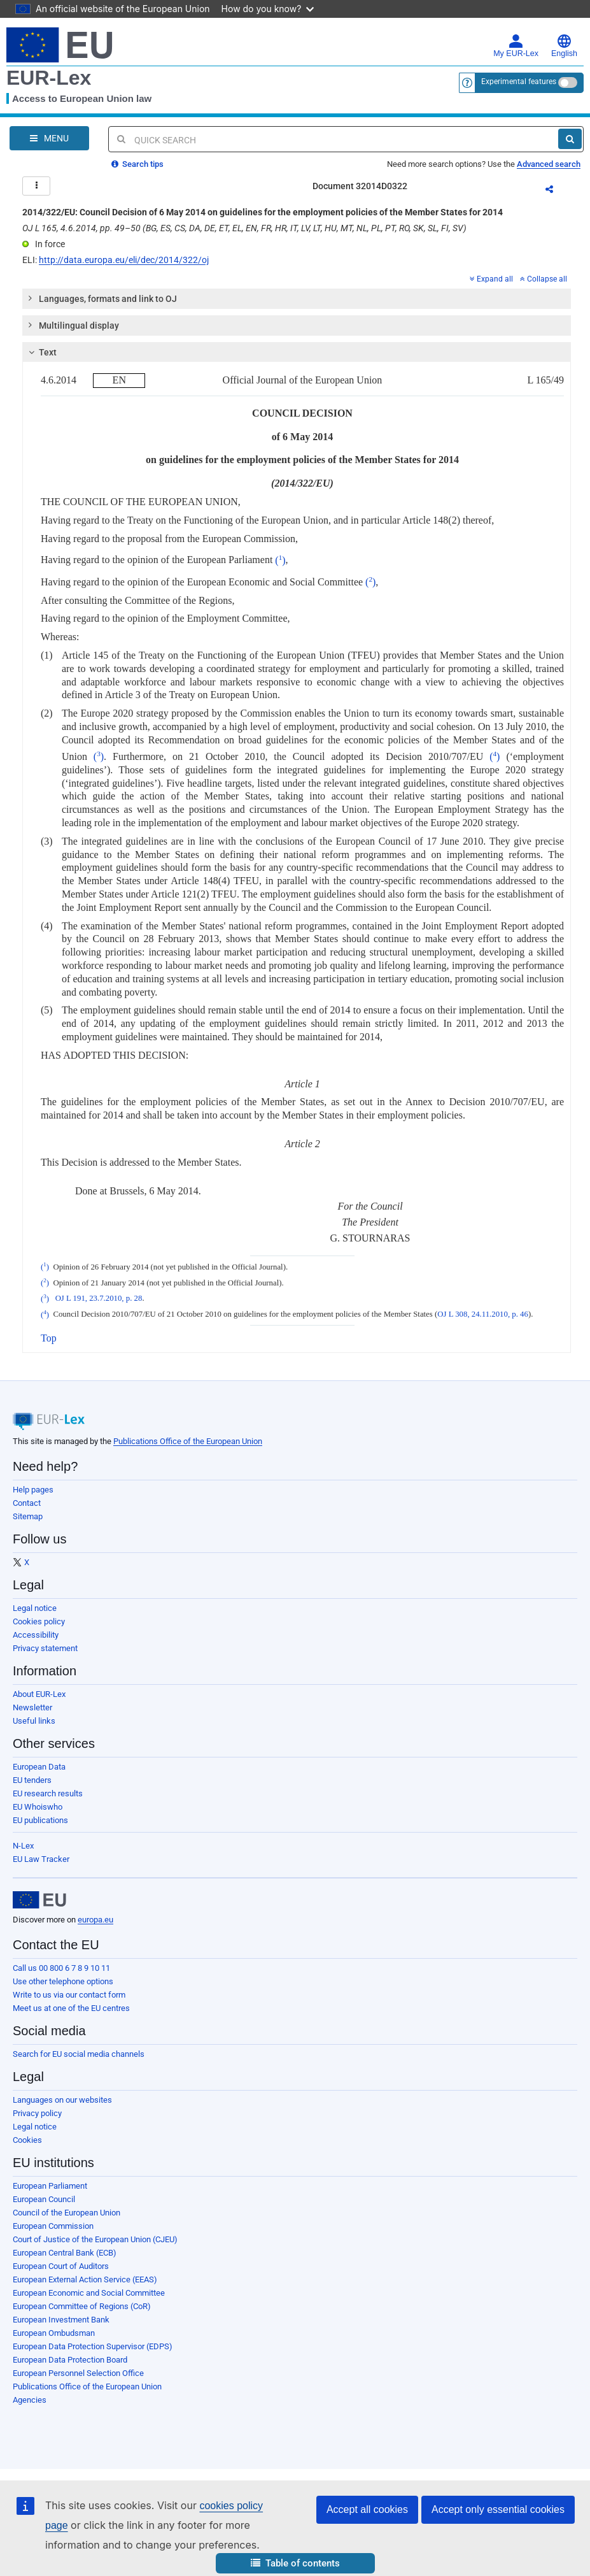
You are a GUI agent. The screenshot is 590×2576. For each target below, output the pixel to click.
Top (49, 1338)
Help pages (33, 1489)
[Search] (570, 139)
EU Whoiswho (37, 1807)
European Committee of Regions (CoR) (82, 2306)
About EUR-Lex (39, 1694)
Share (556, 191)
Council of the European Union (66, 2212)
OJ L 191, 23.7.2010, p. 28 (99, 1298)
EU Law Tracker (41, 1859)
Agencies (29, 2400)
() (280, 560)
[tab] (296, 298)
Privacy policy (37, 2113)
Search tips (137, 164)
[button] (295, 2563)
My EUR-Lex (515, 46)
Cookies (27, 2140)
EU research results (48, 1793)
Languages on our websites (62, 2100)
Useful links (34, 1721)
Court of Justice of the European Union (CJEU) (95, 2239)
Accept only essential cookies (498, 2509)
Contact (27, 1503)
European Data (39, 1766)
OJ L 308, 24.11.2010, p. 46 (482, 1314)
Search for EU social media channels (78, 2054)
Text (41, 352)
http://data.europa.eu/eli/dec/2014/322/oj (124, 260)
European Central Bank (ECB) (64, 2253)
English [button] (564, 46)
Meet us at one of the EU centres (71, 2008)
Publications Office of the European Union (187, 1441)
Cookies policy (39, 1621)
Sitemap (28, 1516)
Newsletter (32, 1707)
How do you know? (267, 8)
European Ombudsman (54, 2333)
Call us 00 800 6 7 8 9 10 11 (61, 1968)
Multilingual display (73, 324)
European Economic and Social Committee (89, 2293)
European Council (44, 2199)
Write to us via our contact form (69, 1995)
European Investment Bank (61, 2319)
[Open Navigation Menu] (49, 138)
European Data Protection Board (70, 2360)
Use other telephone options (63, 1981)
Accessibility (36, 1635)
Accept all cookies (367, 2509)
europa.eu (95, 1919)
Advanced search (548, 164)
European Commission (53, 2226)
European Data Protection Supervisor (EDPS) (92, 2346)
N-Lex (23, 1845)
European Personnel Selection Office (78, 2373)
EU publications (40, 1820)
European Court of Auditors (61, 2266)
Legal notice (35, 1608)
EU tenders (32, 1780)
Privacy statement (45, 1648)
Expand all (491, 279)
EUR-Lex (48, 77)
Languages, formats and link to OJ (102, 298)
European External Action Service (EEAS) (85, 2279)
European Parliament (50, 2186)
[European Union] (39, 1900)
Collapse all (543, 279)
